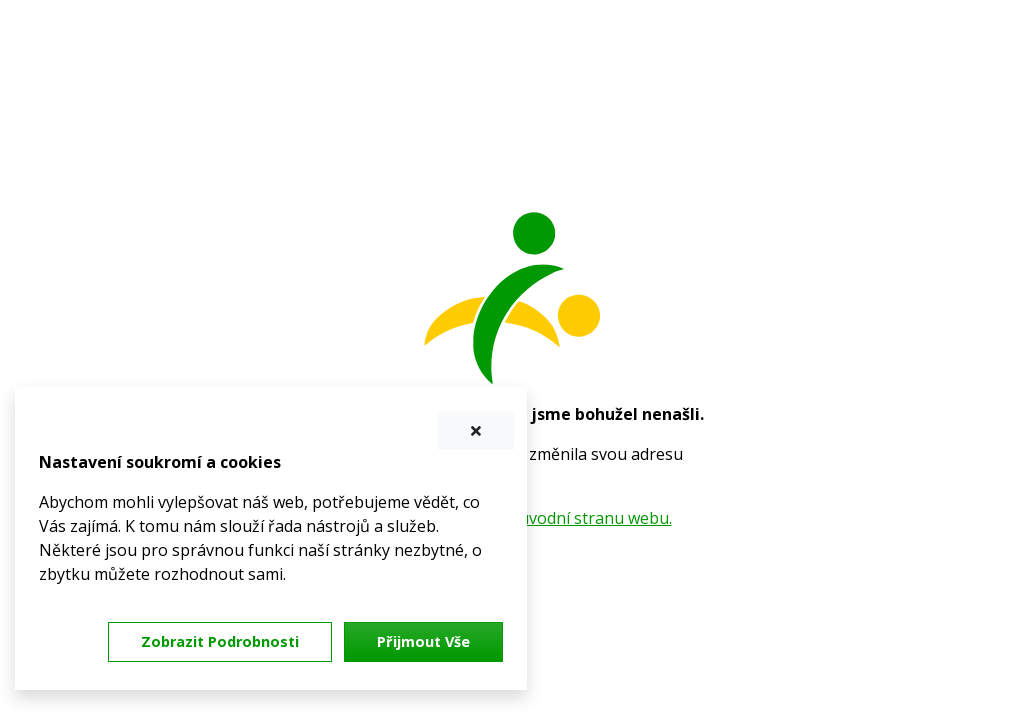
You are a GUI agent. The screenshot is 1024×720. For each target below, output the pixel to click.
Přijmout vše (423, 641)
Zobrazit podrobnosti (220, 641)
